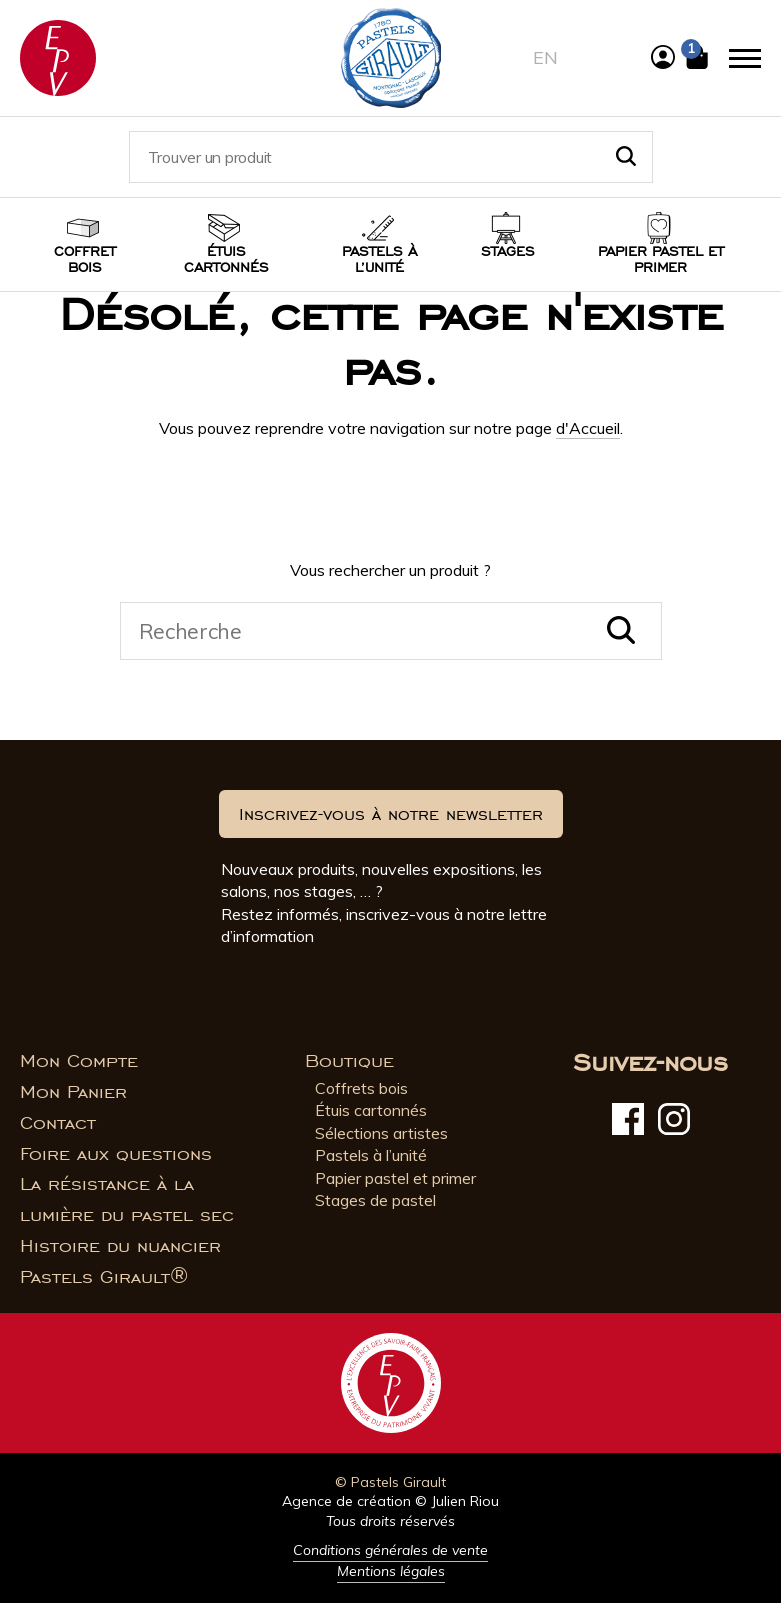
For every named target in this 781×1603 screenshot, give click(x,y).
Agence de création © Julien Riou (390, 1501)
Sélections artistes (381, 1133)
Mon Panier (73, 1092)
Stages (508, 251)
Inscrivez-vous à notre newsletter (391, 814)
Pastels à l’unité (379, 259)
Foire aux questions (116, 1154)
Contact (58, 1123)
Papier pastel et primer (395, 1178)
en (545, 57)
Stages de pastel (375, 1200)
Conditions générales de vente (390, 1550)
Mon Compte (79, 1061)
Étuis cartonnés (226, 259)
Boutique (349, 1061)
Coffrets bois (361, 1088)
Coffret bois (85, 259)
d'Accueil (588, 428)
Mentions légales (391, 1571)
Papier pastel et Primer (661, 259)
